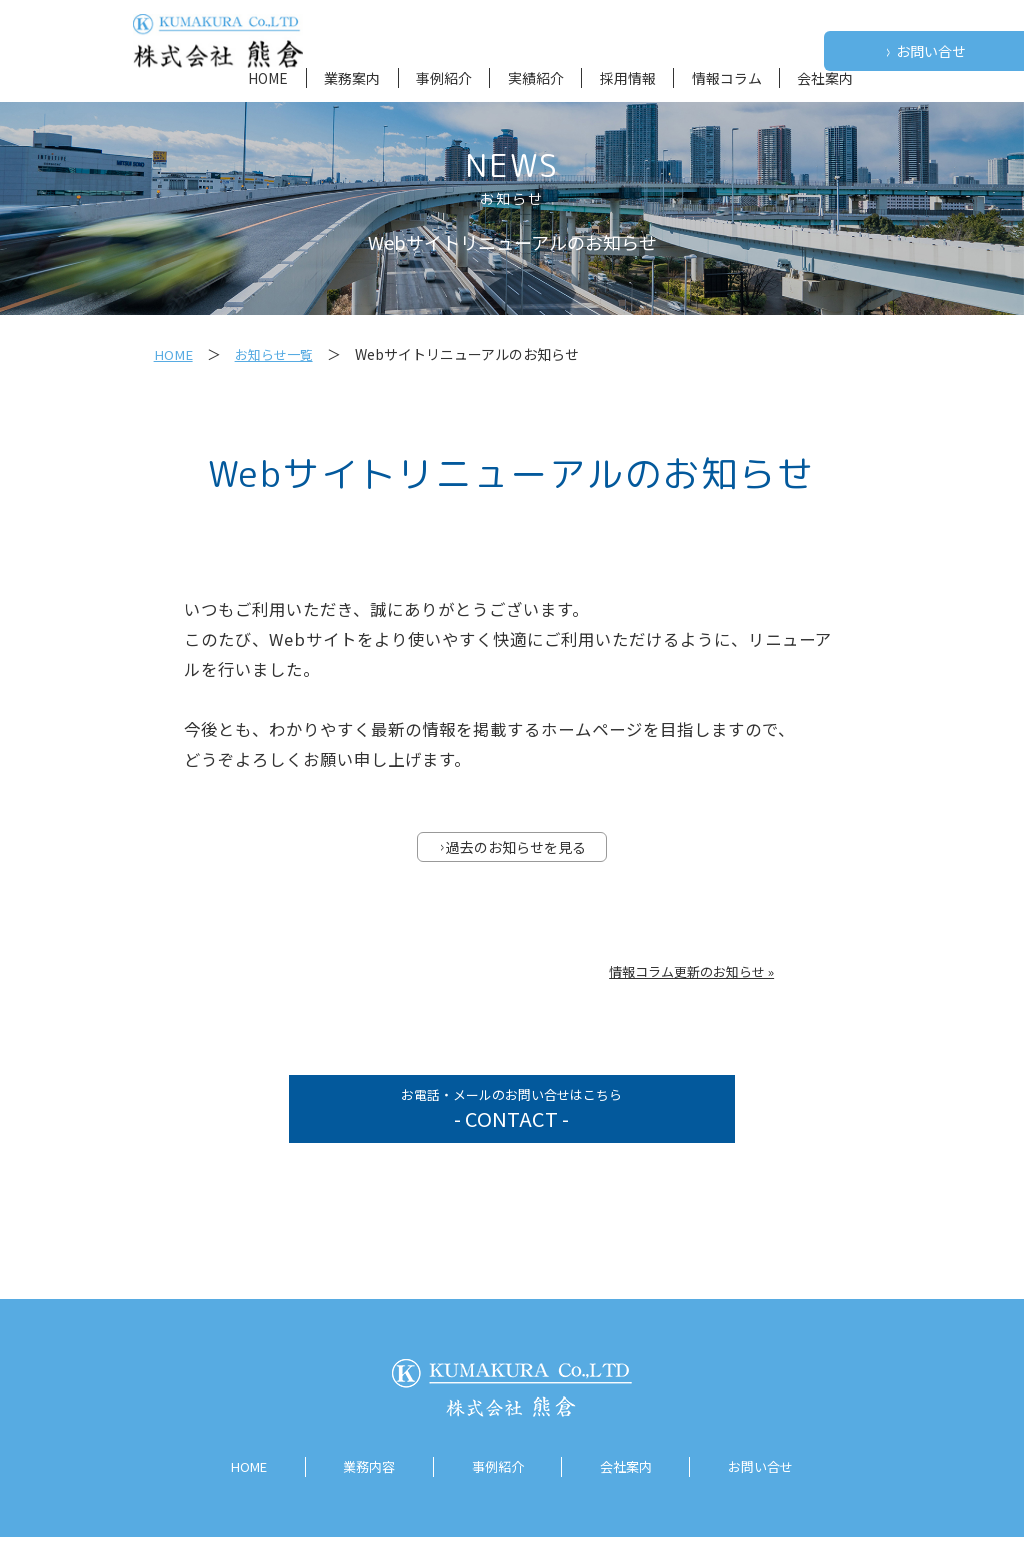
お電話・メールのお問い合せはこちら (511, 1117)
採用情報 (628, 78)
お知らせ (512, 198)
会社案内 (825, 78)
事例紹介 (444, 78)
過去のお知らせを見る (513, 849)
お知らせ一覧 (278, 354)
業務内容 (365, 1478)
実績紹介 (536, 78)
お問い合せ (926, 51)
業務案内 (352, 78)
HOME (268, 78)
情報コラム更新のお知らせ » (691, 973)
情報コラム (727, 78)
